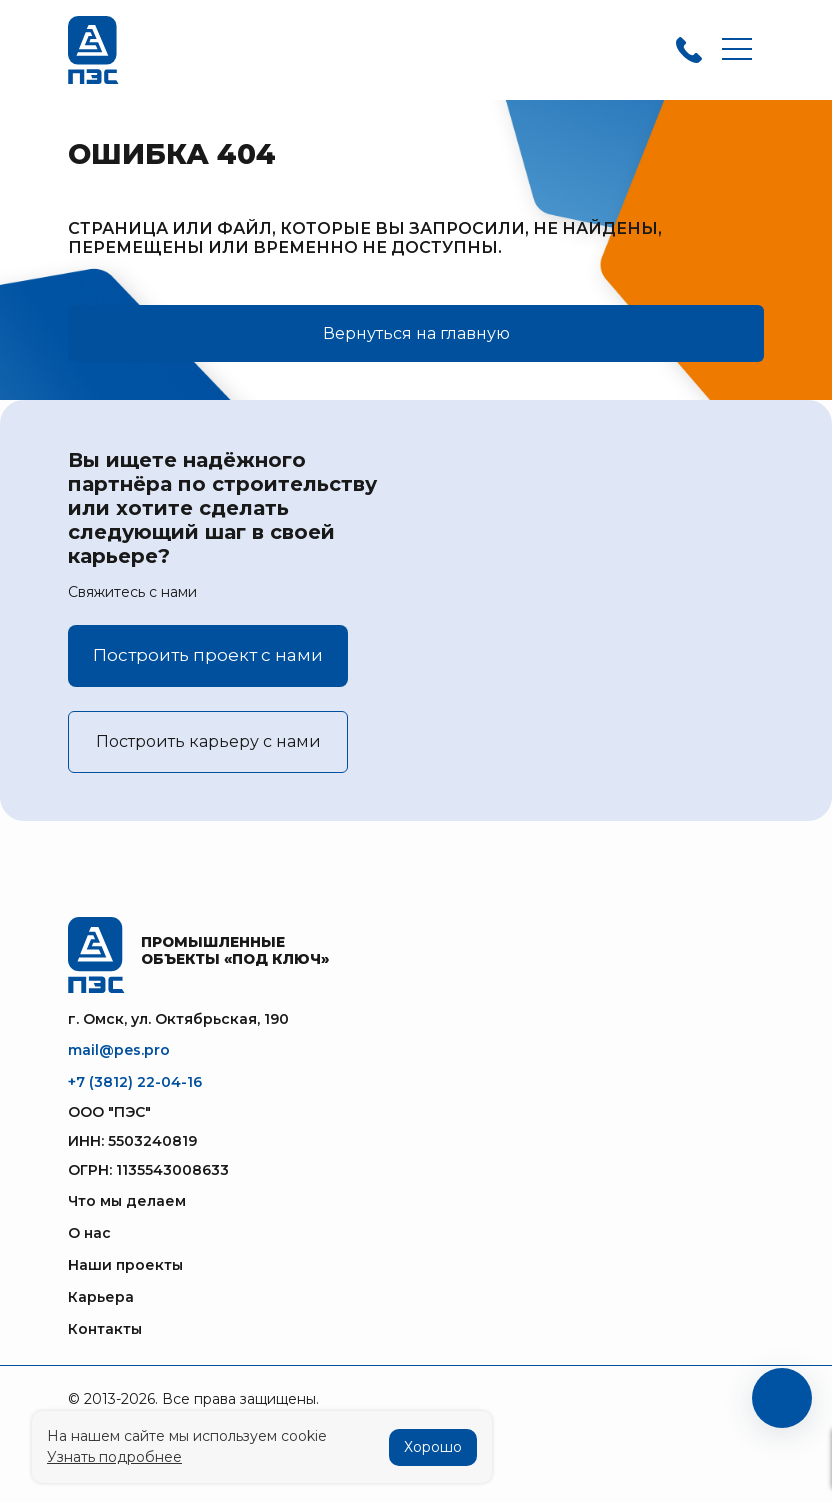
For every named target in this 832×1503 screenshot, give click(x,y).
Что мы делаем (127, 1201)
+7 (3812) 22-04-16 (135, 1082)
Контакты (105, 1329)
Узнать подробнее (114, 1457)
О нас (89, 1233)
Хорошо (433, 1447)
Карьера (101, 1297)
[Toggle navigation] (737, 50)
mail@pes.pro (119, 1050)
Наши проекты (125, 1265)
